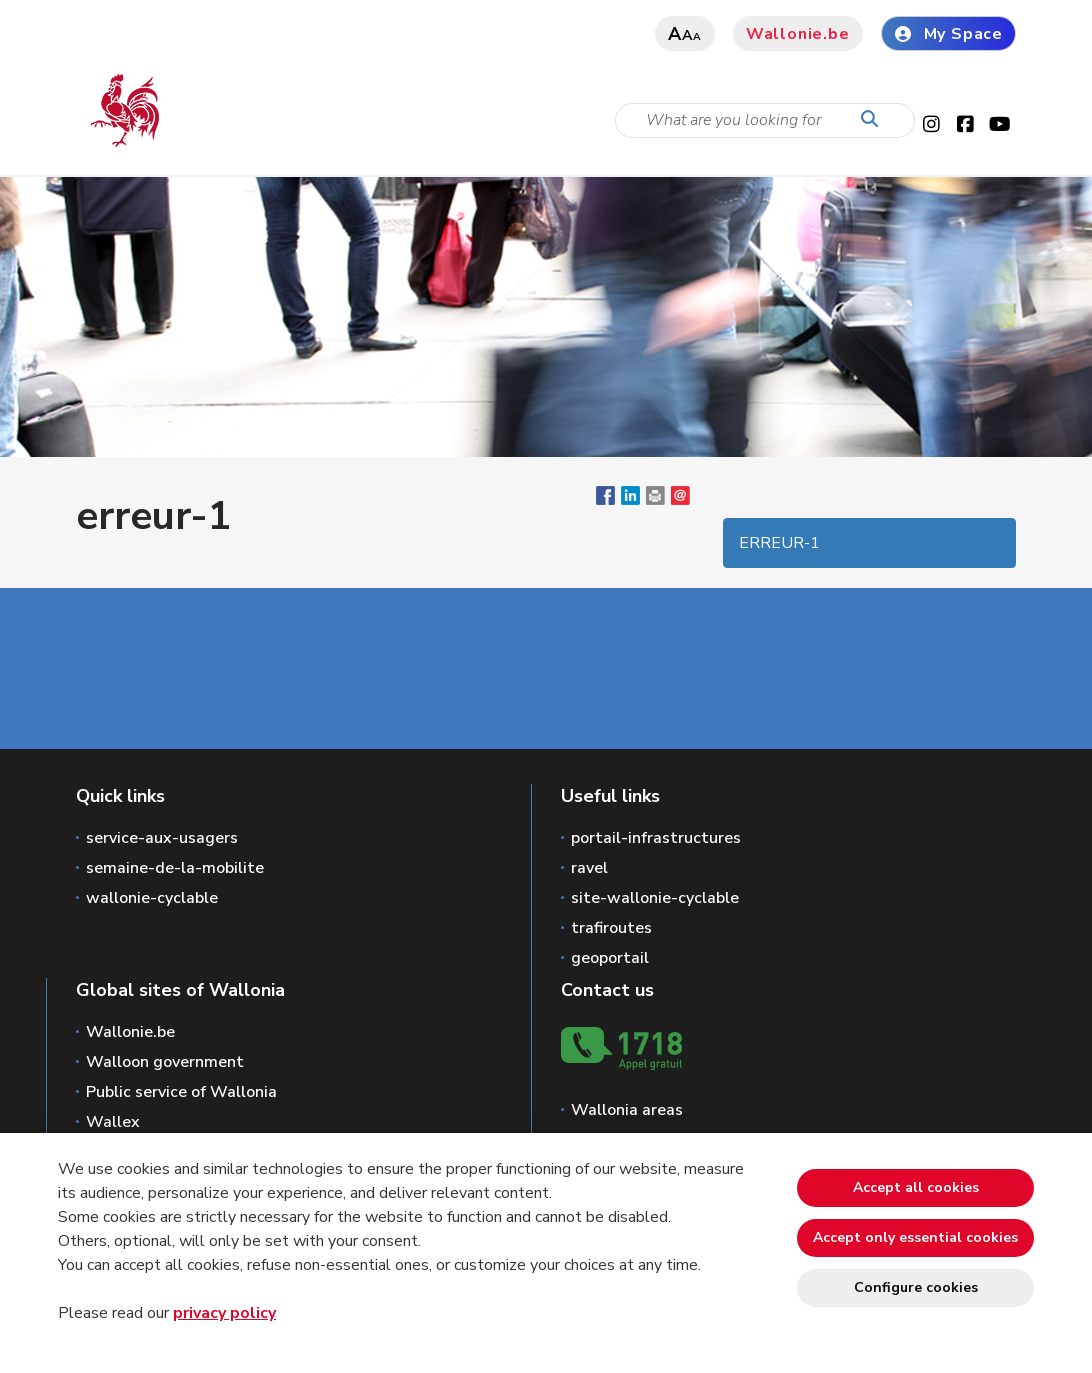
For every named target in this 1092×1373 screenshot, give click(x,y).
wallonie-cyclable (152, 898)
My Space (948, 34)
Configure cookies (916, 1287)
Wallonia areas (627, 1110)
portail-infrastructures (656, 838)
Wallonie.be (798, 34)
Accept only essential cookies (915, 1237)
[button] (655, 500)
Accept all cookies (916, 1187)
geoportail (610, 958)
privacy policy (224, 1313)
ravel (589, 868)
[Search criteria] (765, 120)
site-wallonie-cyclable (655, 898)
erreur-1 (779, 543)
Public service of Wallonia (181, 1092)
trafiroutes (611, 928)
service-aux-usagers (162, 838)
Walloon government (165, 1062)
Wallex (113, 1122)
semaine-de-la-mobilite (175, 868)
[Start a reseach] (874, 120)
